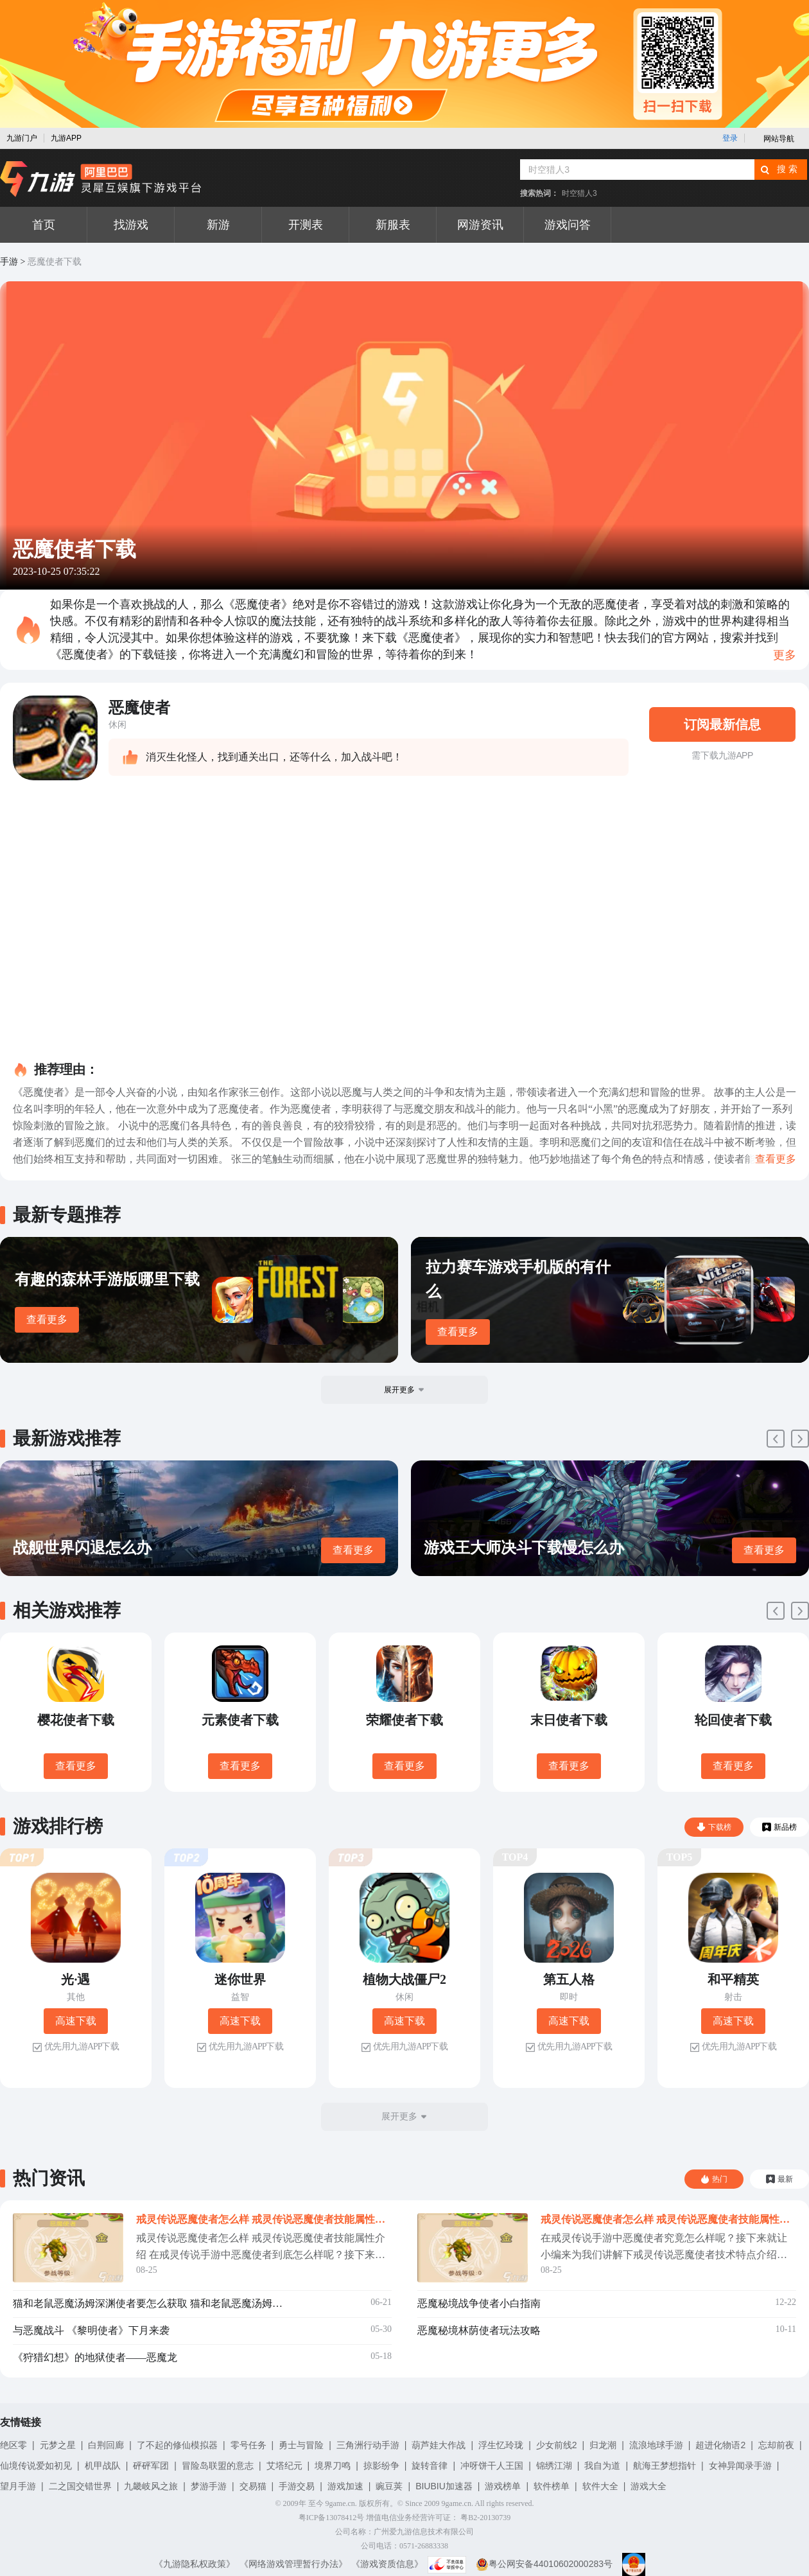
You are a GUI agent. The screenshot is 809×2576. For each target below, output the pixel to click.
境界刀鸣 (333, 2465)
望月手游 (18, 2486)
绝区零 (13, 2445)
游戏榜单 (503, 2486)
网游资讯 (480, 224)
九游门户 (21, 138)
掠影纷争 (381, 2465)
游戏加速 (345, 2486)
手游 (9, 262)
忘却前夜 (776, 2445)
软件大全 (600, 2486)
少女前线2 (556, 2445)
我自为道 (602, 2465)
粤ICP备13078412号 (332, 2517)
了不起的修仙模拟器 (177, 2445)
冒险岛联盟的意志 (218, 2465)
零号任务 (248, 2445)
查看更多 (46, 1319)
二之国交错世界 (80, 2486)
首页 (43, 224)
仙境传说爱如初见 (36, 2465)
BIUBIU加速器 (444, 2486)
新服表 (393, 224)
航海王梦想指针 (664, 2465)
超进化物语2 (720, 2445)
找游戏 (131, 224)
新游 (218, 224)
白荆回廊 (106, 2445)
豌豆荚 (389, 2486)
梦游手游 (209, 2486)
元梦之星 (58, 2445)
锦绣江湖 (554, 2465)
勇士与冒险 (301, 2445)
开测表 (305, 224)
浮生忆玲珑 (500, 2445)
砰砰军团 (151, 2465)
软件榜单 (552, 2486)
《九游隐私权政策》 (194, 2564)
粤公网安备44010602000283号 (544, 2564)
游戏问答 (567, 224)
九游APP (66, 138)
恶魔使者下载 (55, 262)
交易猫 (252, 2486)
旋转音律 (430, 2465)
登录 (730, 138)
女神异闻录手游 (740, 2465)
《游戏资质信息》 (387, 2564)
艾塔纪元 (284, 2465)
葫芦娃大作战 (438, 2445)
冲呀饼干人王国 (491, 2465)
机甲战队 (103, 2465)
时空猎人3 (579, 193)
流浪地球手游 (656, 2445)
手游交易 (297, 2486)
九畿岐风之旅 (151, 2486)
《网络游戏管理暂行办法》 (293, 2564)
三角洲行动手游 (367, 2445)
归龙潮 (602, 2445)
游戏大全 (648, 2486)
